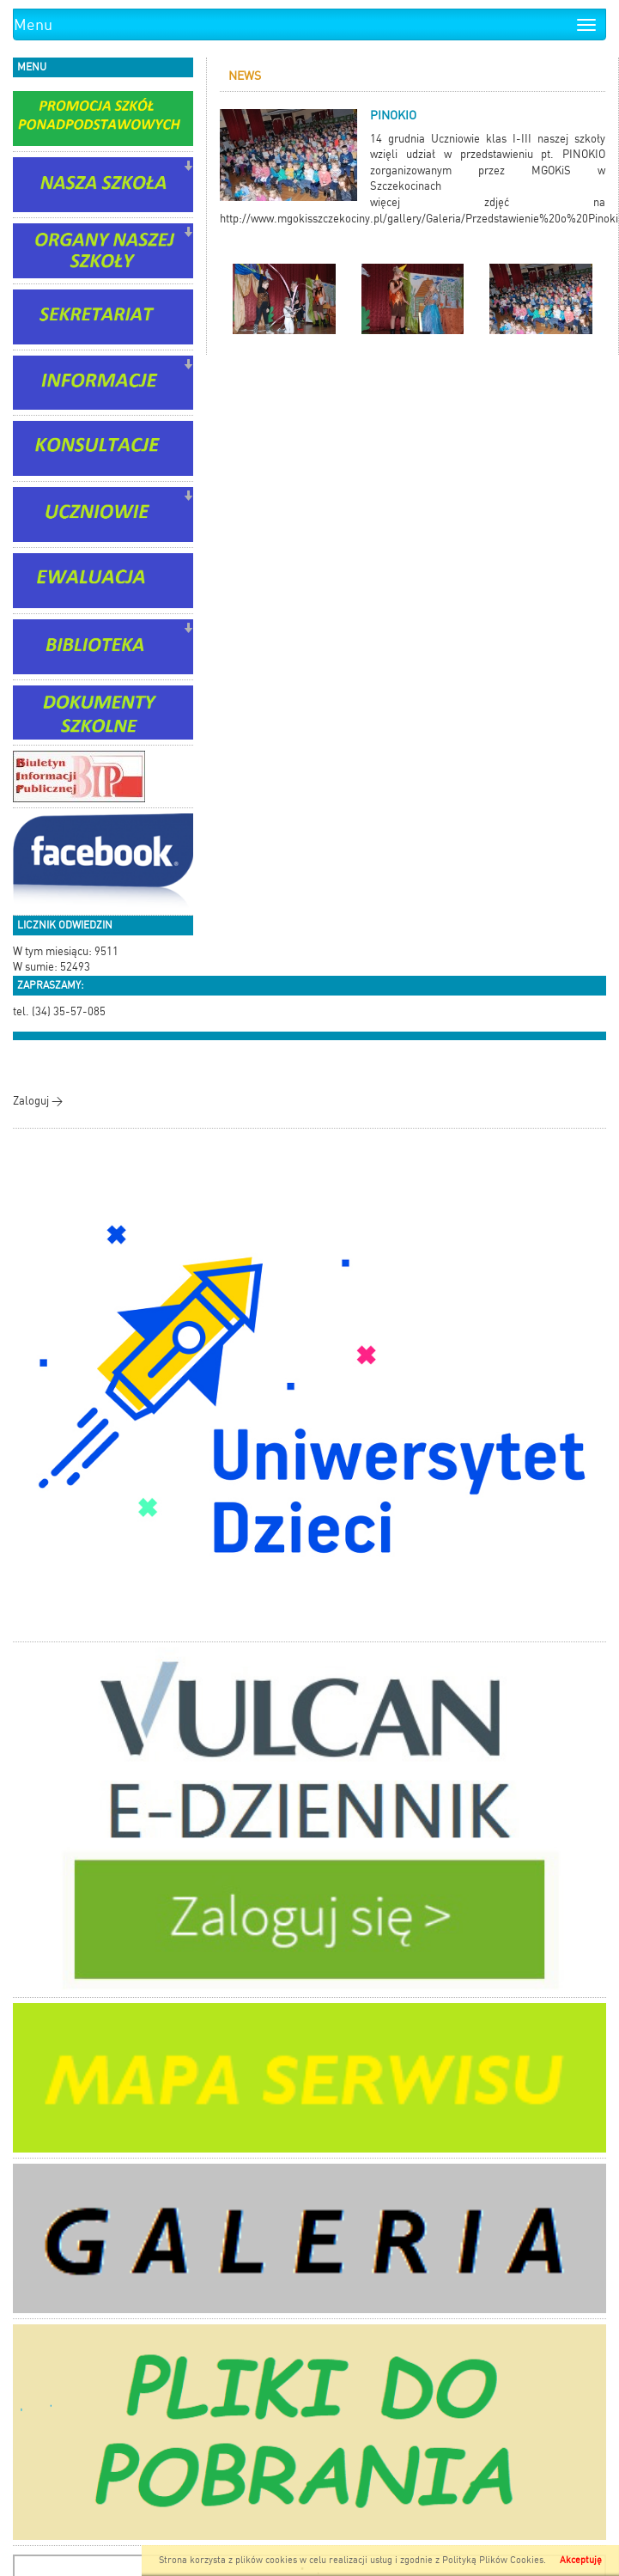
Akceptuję (581, 2560)
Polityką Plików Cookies (492, 2560)
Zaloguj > (38, 1100)
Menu (33, 24)
